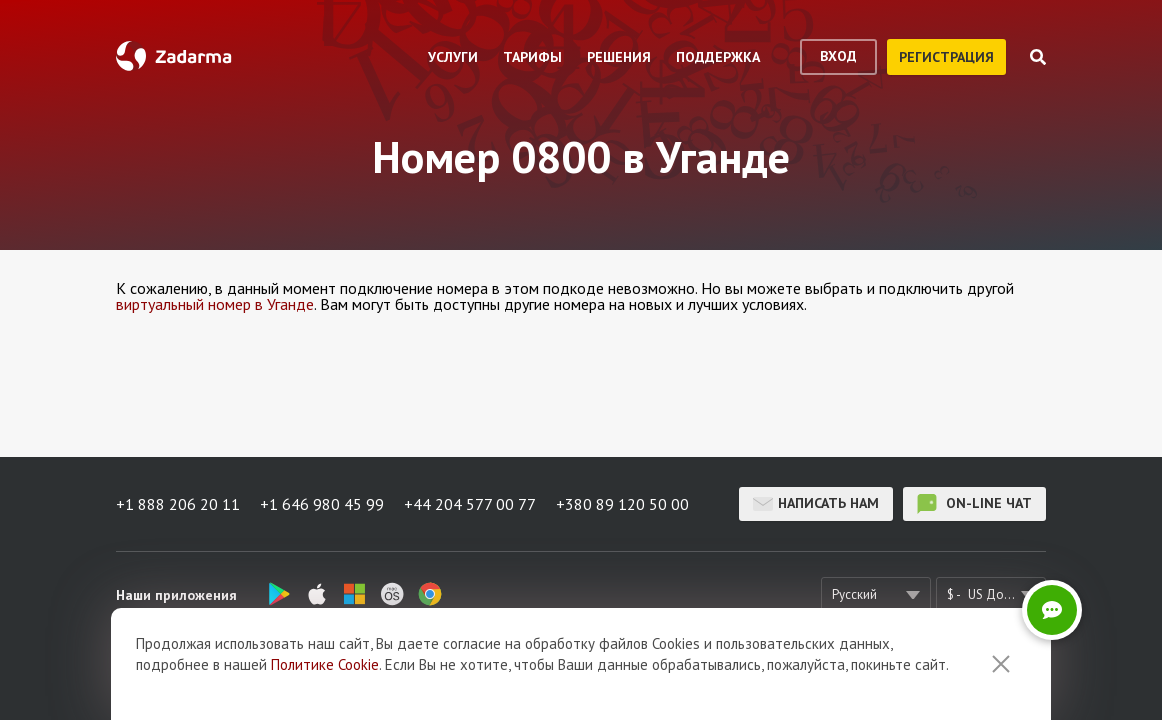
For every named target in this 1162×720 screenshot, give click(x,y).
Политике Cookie (325, 664)
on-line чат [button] (974, 504)
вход (838, 56)
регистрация (946, 57)
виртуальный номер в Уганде (215, 304)
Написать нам (816, 504)
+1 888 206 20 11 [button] (178, 504)
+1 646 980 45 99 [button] (322, 504)
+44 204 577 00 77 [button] (470, 504)
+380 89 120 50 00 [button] (622, 504)
